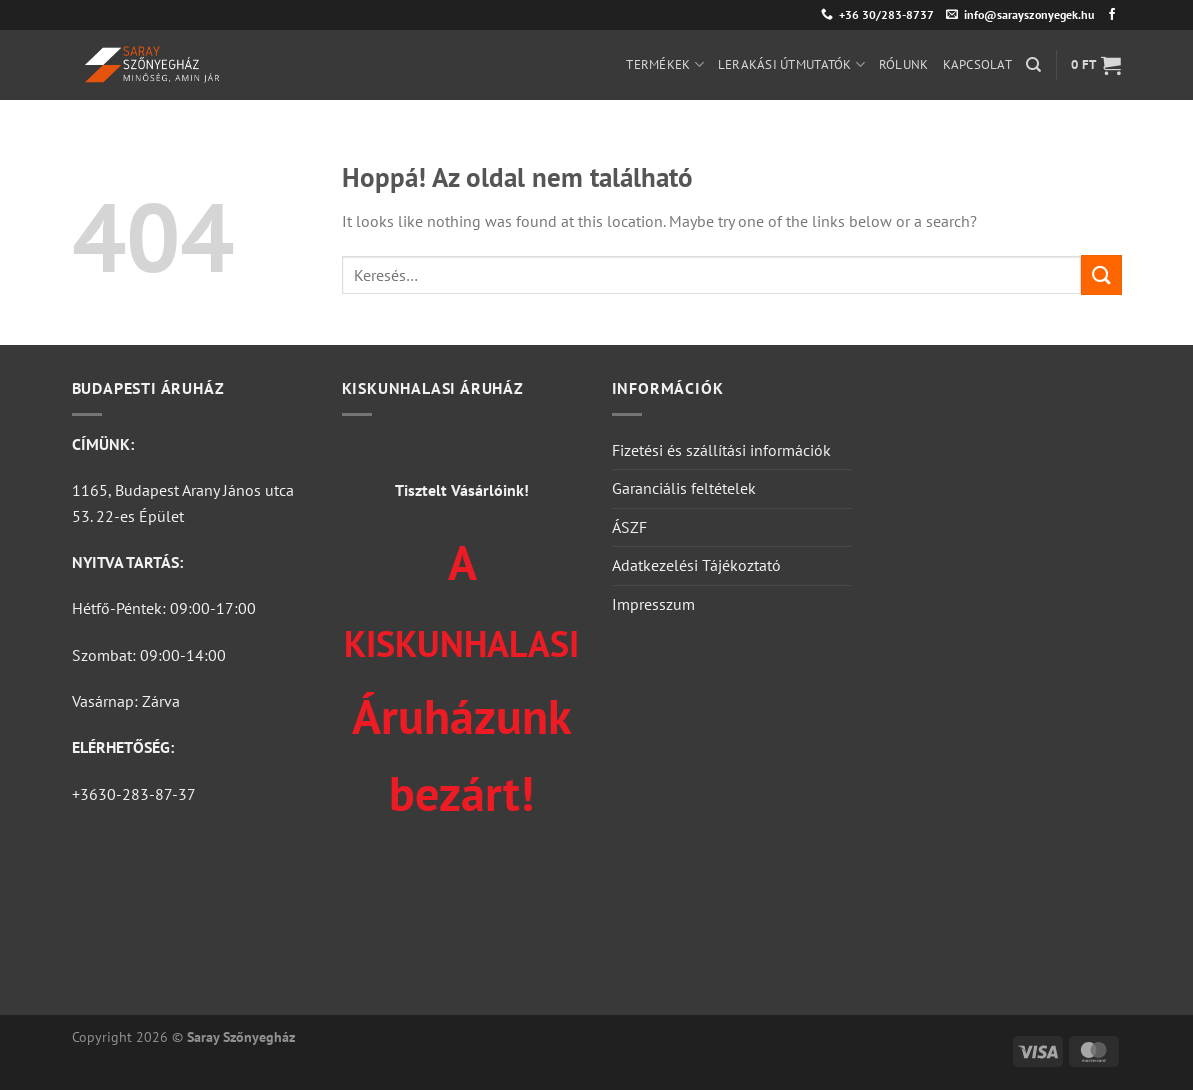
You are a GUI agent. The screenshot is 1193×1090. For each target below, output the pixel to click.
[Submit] (1101, 274)
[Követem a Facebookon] (1112, 15)
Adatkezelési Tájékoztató (696, 565)
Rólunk (904, 64)
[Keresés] (1033, 65)
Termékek (665, 64)
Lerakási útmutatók (791, 64)
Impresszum (653, 604)
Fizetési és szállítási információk (721, 450)
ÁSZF (629, 527)
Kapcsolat (977, 64)
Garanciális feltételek (684, 488)
